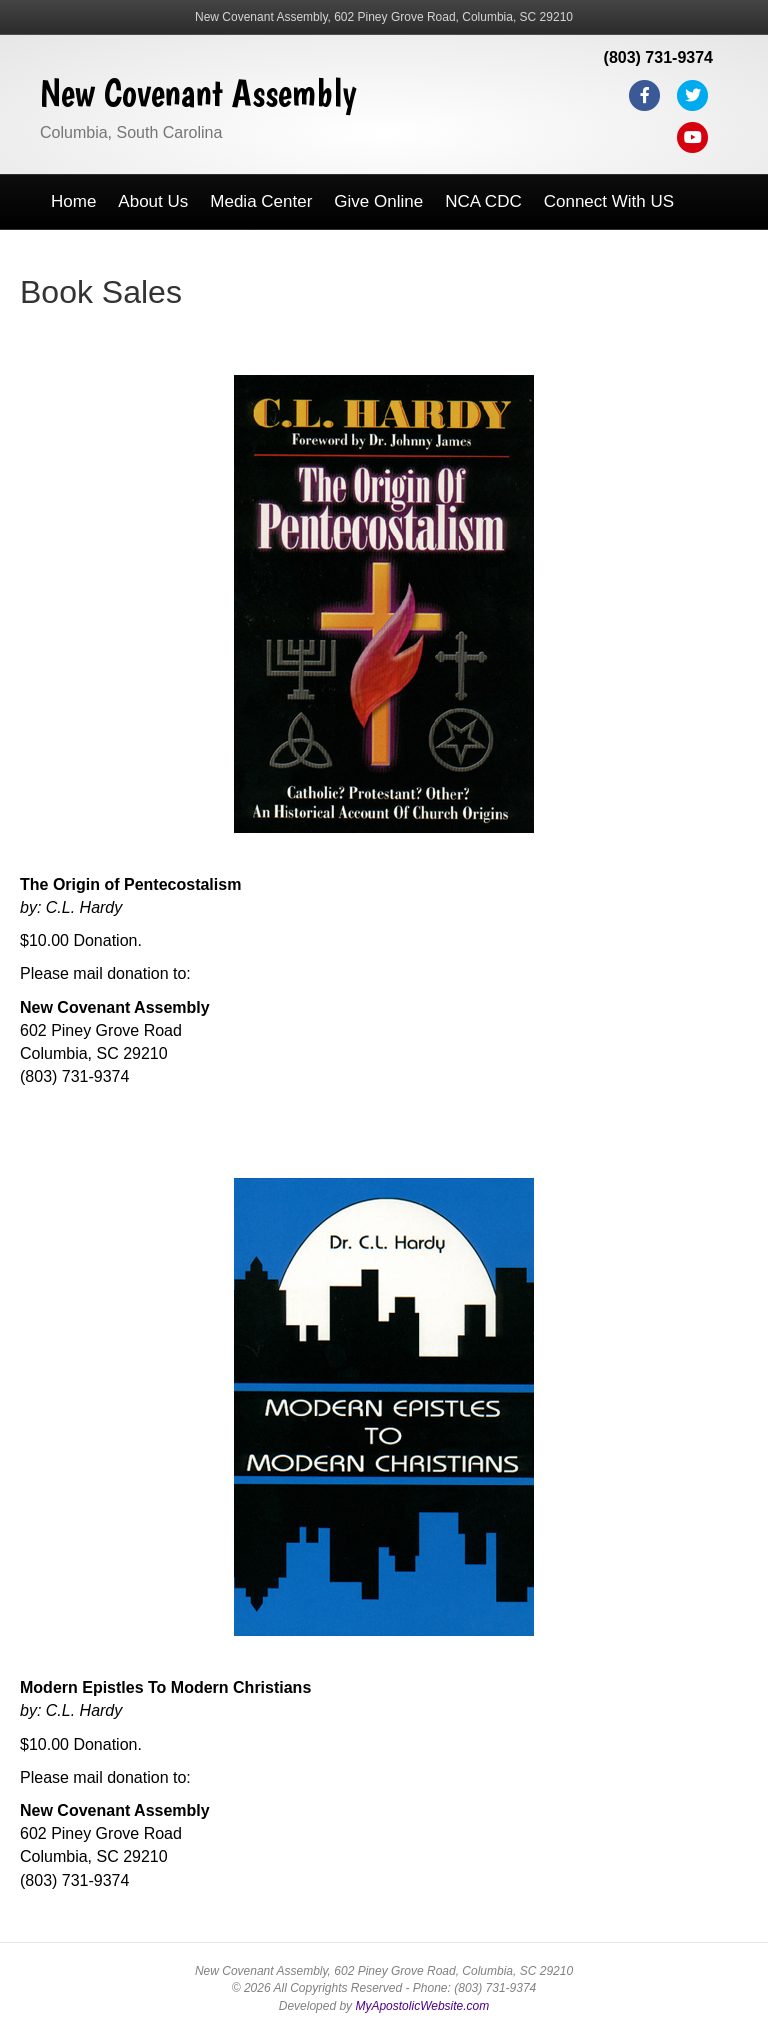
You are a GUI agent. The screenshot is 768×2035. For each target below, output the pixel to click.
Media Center (261, 201)
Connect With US (609, 201)
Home (73, 201)
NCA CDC (483, 201)
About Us (153, 201)
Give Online (378, 201)
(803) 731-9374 (658, 57)
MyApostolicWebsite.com (422, 2006)
